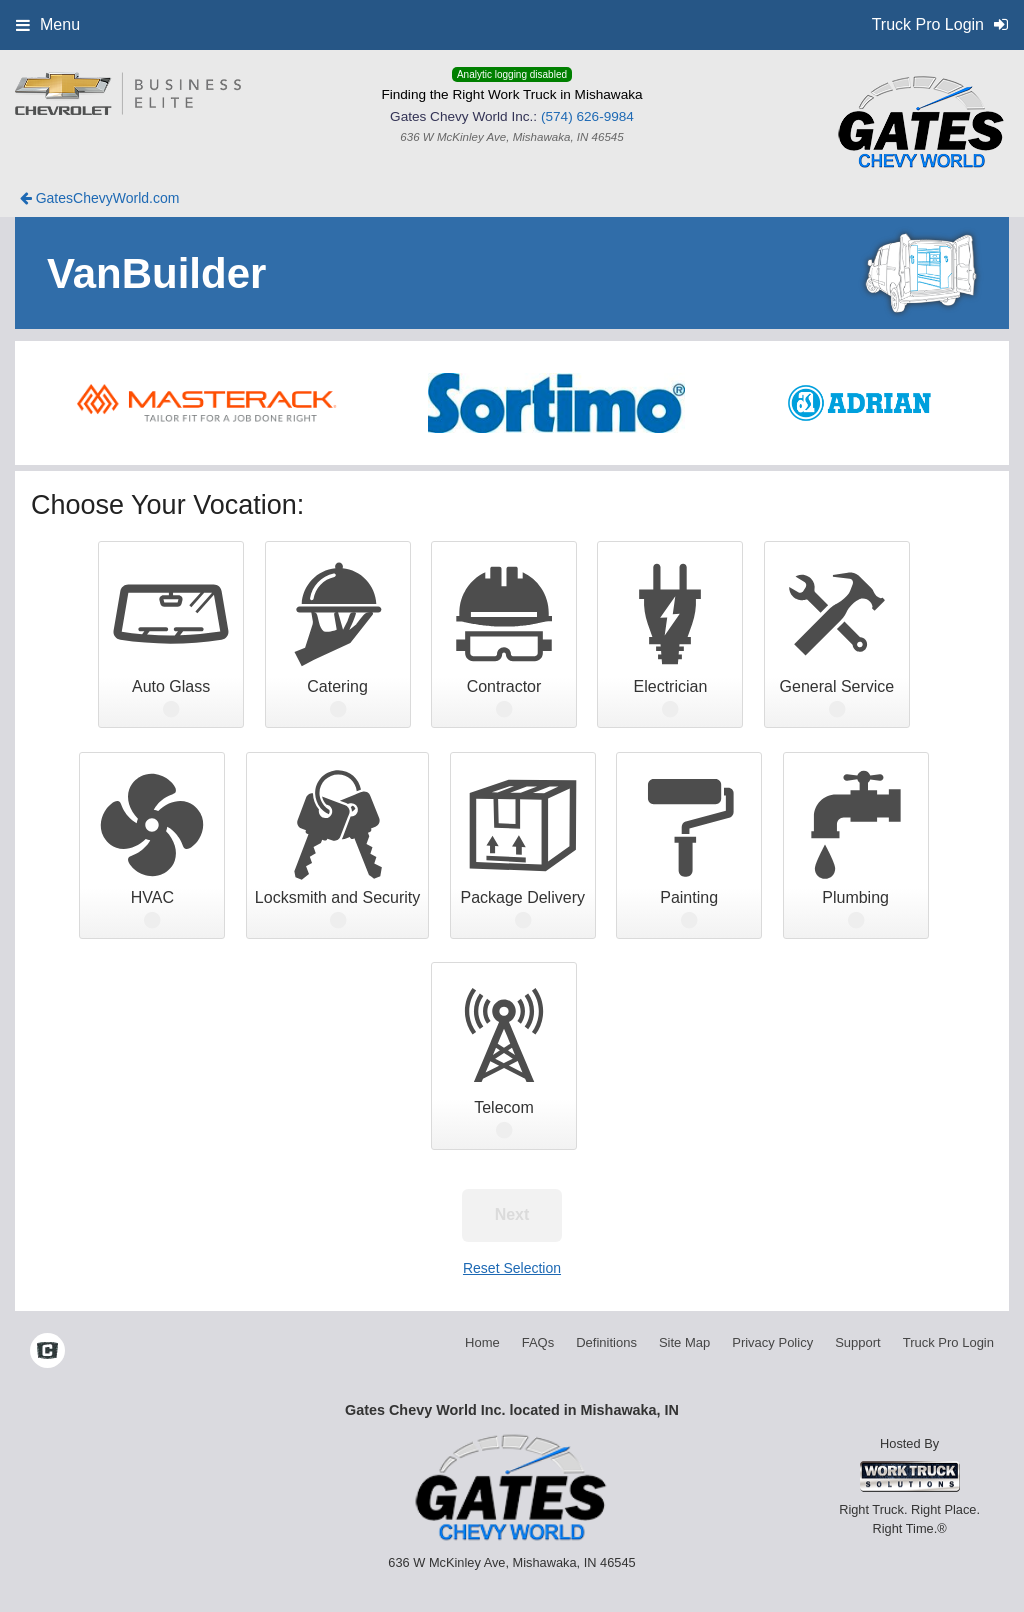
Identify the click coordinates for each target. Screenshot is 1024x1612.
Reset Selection (512, 1268)
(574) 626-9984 (587, 116)
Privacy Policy (772, 1342)
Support (858, 1342)
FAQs (538, 1342)
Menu (48, 24)
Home (482, 1342)
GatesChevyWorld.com (100, 198)
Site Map (684, 1342)
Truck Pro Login (948, 1342)
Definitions (606, 1342)
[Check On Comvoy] (47, 1353)
